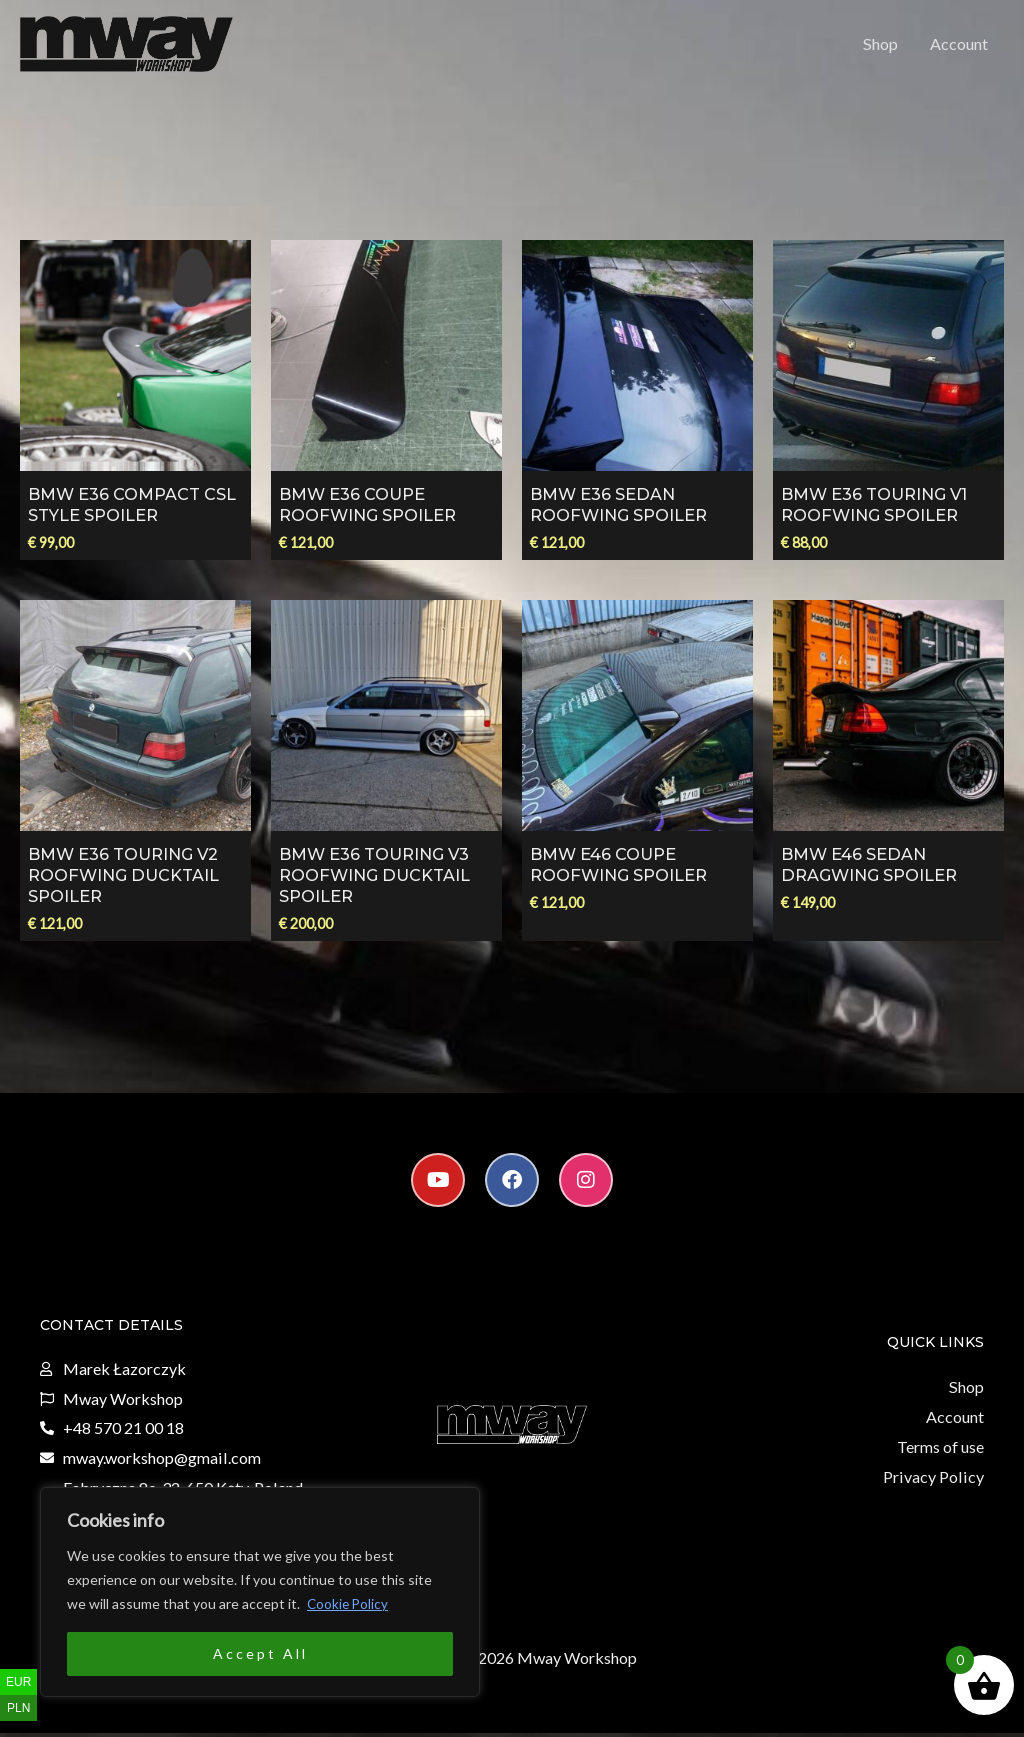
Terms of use (940, 1451)
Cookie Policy (349, 1603)
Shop (881, 46)
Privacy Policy (935, 1480)
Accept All (260, 1653)
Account (959, 46)
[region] (260, 1592)
